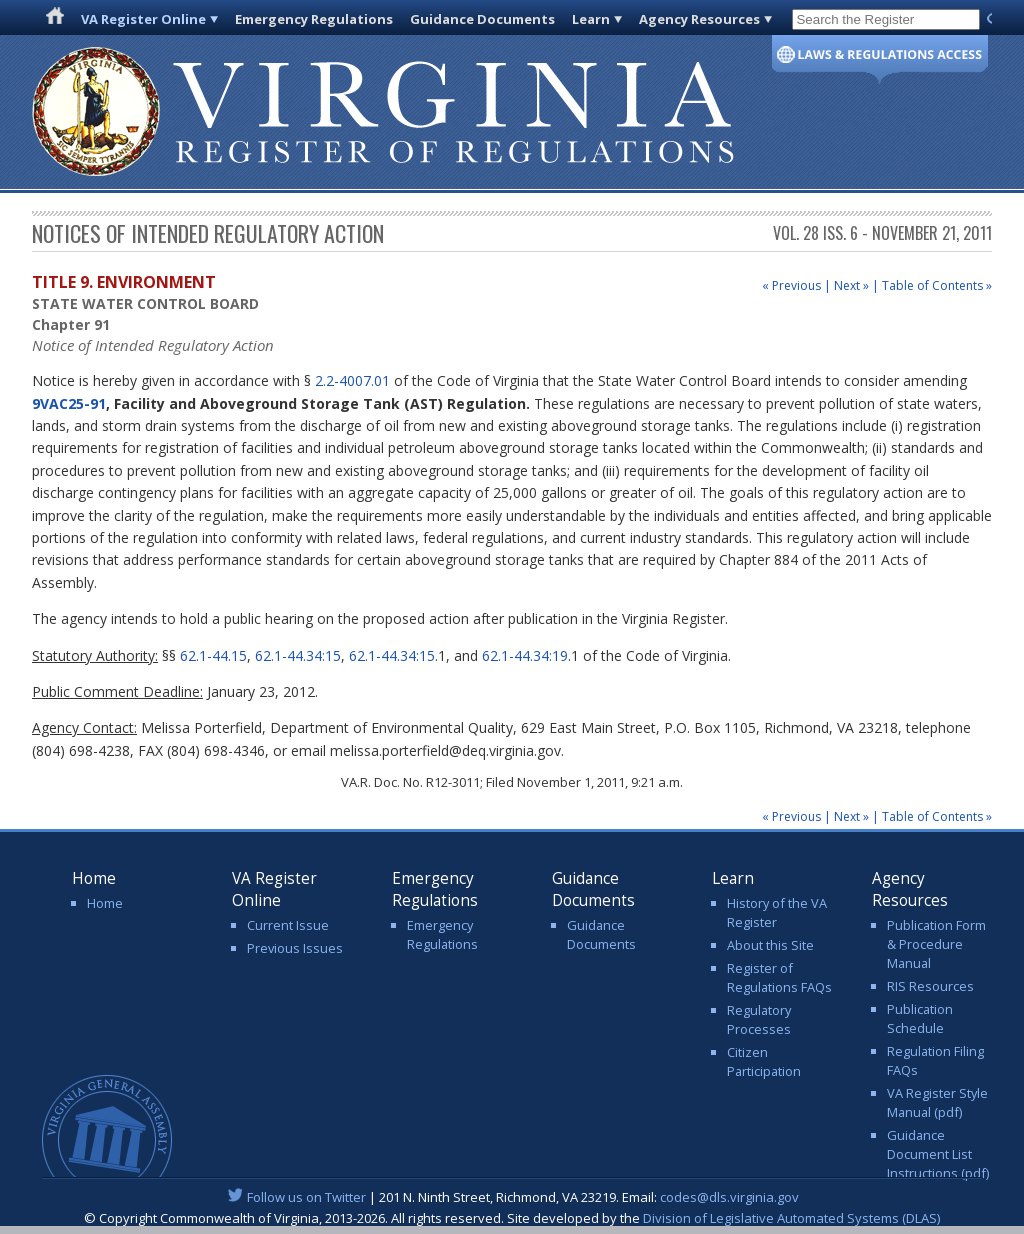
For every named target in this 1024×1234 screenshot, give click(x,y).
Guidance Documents (482, 19)
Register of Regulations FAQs (779, 977)
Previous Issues (295, 948)
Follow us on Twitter (306, 1197)
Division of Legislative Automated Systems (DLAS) (791, 1218)
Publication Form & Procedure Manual (936, 944)
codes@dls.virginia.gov (729, 1197)
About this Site (770, 945)
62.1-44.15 (213, 655)
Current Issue (288, 925)
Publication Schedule (920, 1018)
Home (105, 903)
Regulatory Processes (759, 1019)
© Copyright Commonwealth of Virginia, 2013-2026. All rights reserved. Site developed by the (512, 1218)
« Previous (791, 285)
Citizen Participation (764, 1061)
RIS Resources (930, 986)
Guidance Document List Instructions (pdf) (938, 1154)
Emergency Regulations (314, 19)
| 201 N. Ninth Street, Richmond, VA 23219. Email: (512, 1197)
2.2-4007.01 (352, 380)
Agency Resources (699, 19)
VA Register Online (143, 19)
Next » (851, 285)
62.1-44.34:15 (298, 655)
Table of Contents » (937, 285)
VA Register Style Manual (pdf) (937, 1102)
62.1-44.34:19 (525, 655)
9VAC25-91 (69, 403)
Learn (591, 19)
